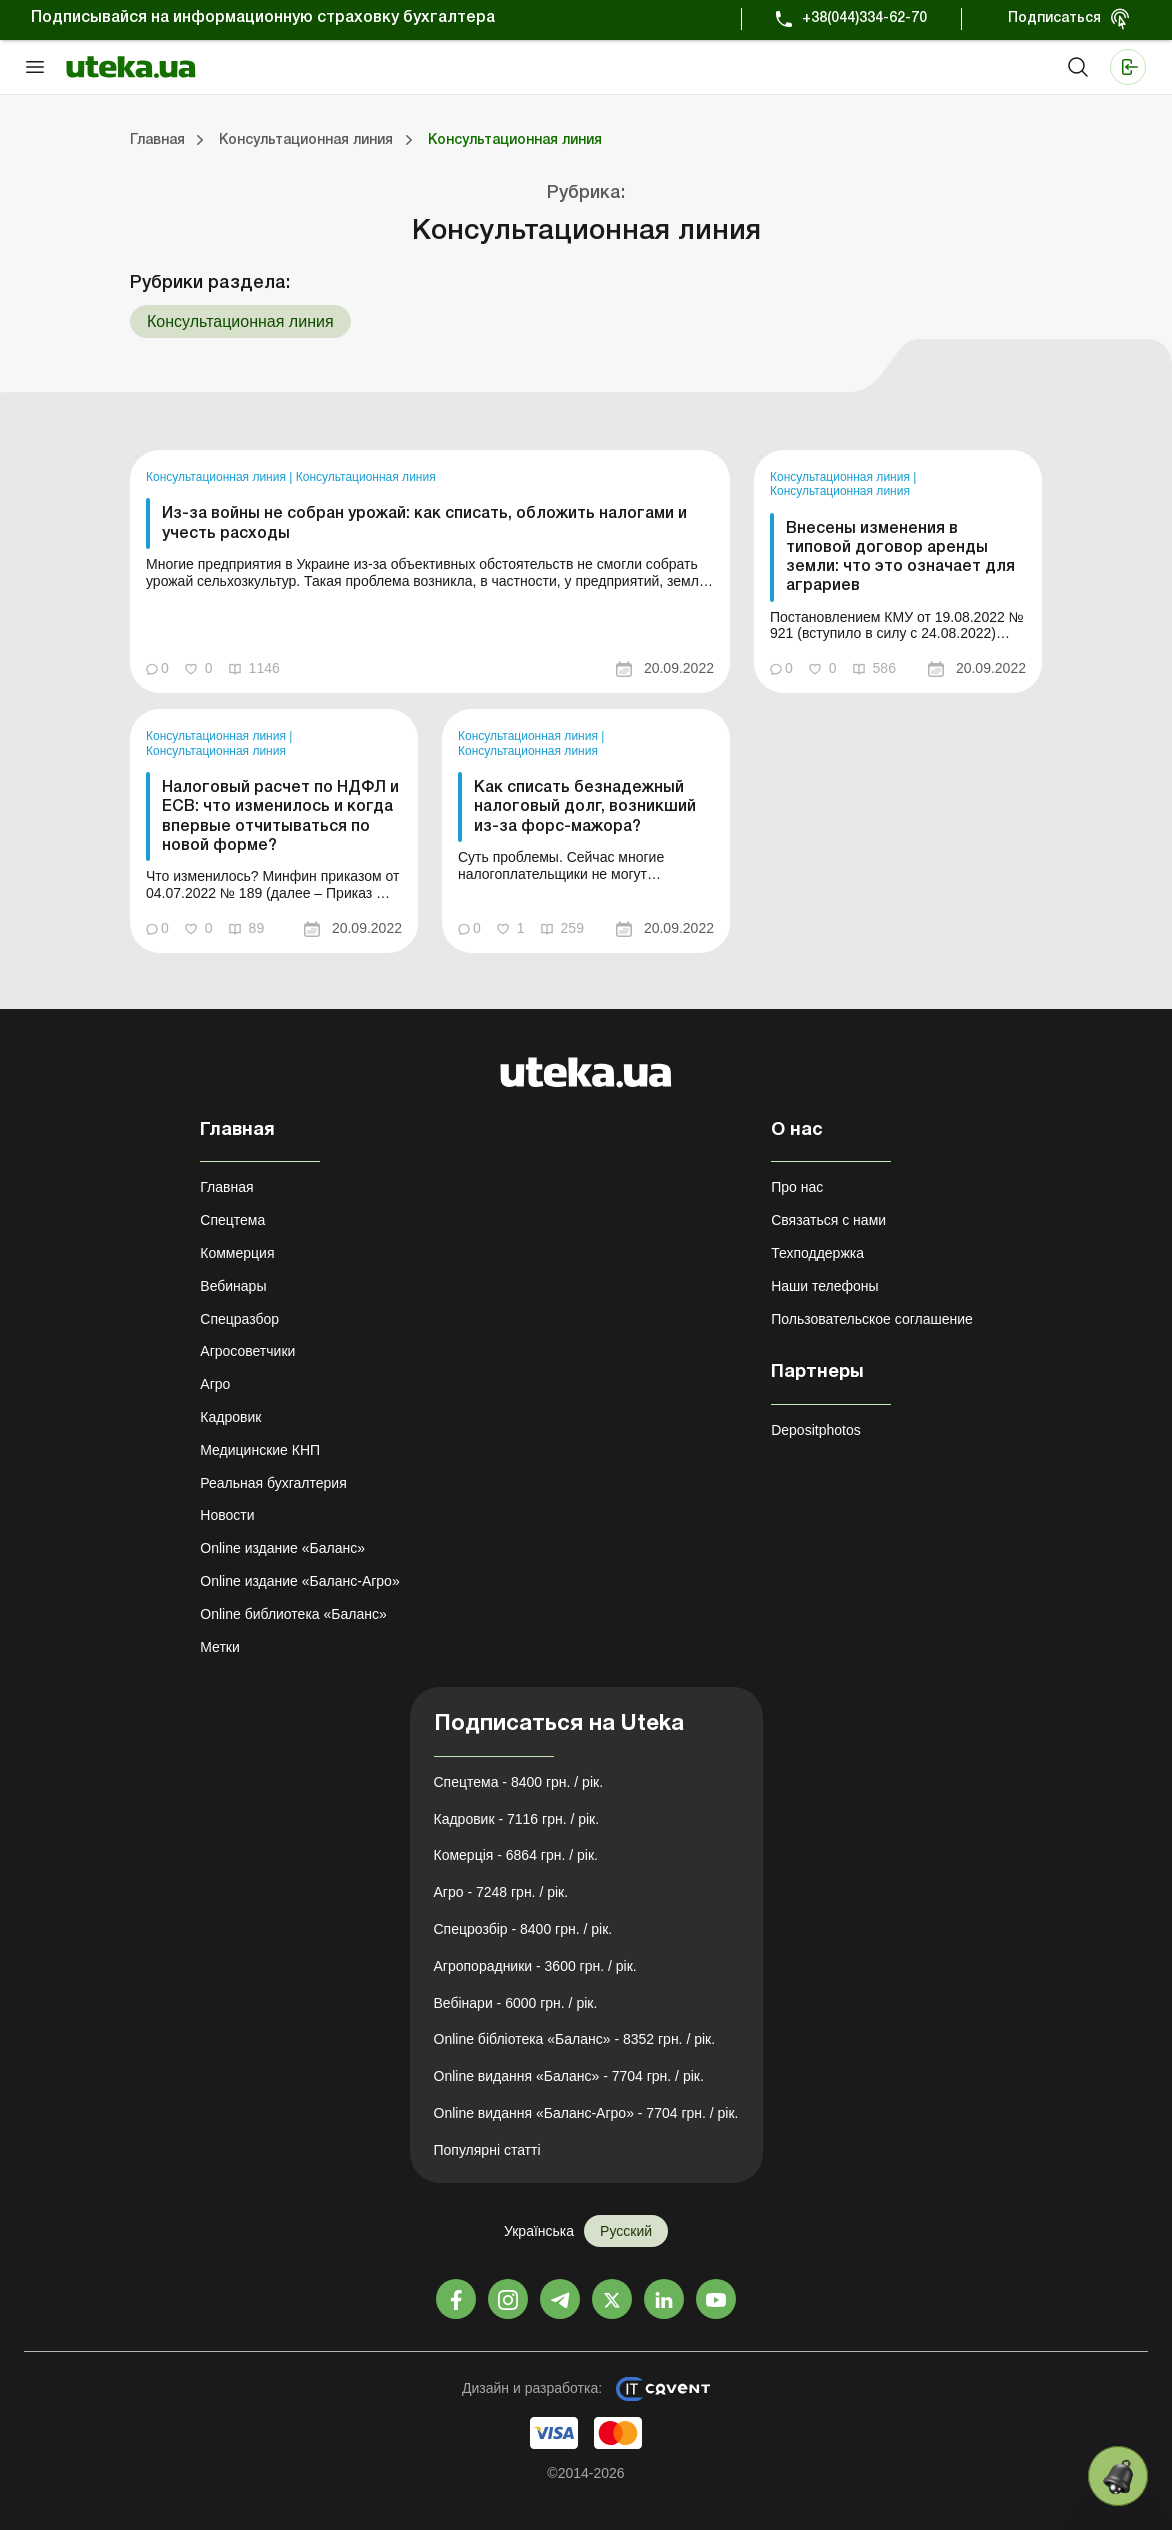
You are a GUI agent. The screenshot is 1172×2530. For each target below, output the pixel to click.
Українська (539, 2231)
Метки (220, 1647)
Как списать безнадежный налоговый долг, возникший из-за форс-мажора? (585, 807)
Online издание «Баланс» (282, 1548)
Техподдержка (817, 1253)
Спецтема (232, 1220)
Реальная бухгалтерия (273, 1483)
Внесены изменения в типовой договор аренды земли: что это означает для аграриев (900, 558)
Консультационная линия (217, 477)
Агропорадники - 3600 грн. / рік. (535, 1966)
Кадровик (230, 1417)
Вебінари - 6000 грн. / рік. (516, 2003)
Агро (215, 1384)
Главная (226, 1187)
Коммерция (237, 1253)
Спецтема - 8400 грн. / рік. (519, 1782)
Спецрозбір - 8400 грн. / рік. (523, 1929)
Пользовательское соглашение (872, 1319)
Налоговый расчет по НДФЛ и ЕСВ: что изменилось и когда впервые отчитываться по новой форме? (280, 817)
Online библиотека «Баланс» (293, 1614)
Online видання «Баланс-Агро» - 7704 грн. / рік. (586, 2113)
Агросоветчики (247, 1351)
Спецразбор (239, 1319)
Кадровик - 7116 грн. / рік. (517, 1819)
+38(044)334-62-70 (864, 18)
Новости (227, 1515)
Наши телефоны (824, 1286)
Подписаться (1054, 18)
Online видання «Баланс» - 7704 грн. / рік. (569, 2076)
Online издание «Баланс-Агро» (299, 1581)
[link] (430, 571)
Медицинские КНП (260, 1450)
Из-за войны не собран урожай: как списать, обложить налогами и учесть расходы (424, 523)
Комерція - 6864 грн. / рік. (516, 1855)
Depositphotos (816, 1430)
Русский (626, 2231)
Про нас (797, 1187)
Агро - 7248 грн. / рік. (501, 1892)
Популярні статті (487, 2150)
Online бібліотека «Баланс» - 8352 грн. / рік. (575, 2039)
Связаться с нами (828, 1220)
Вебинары (233, 1286)
